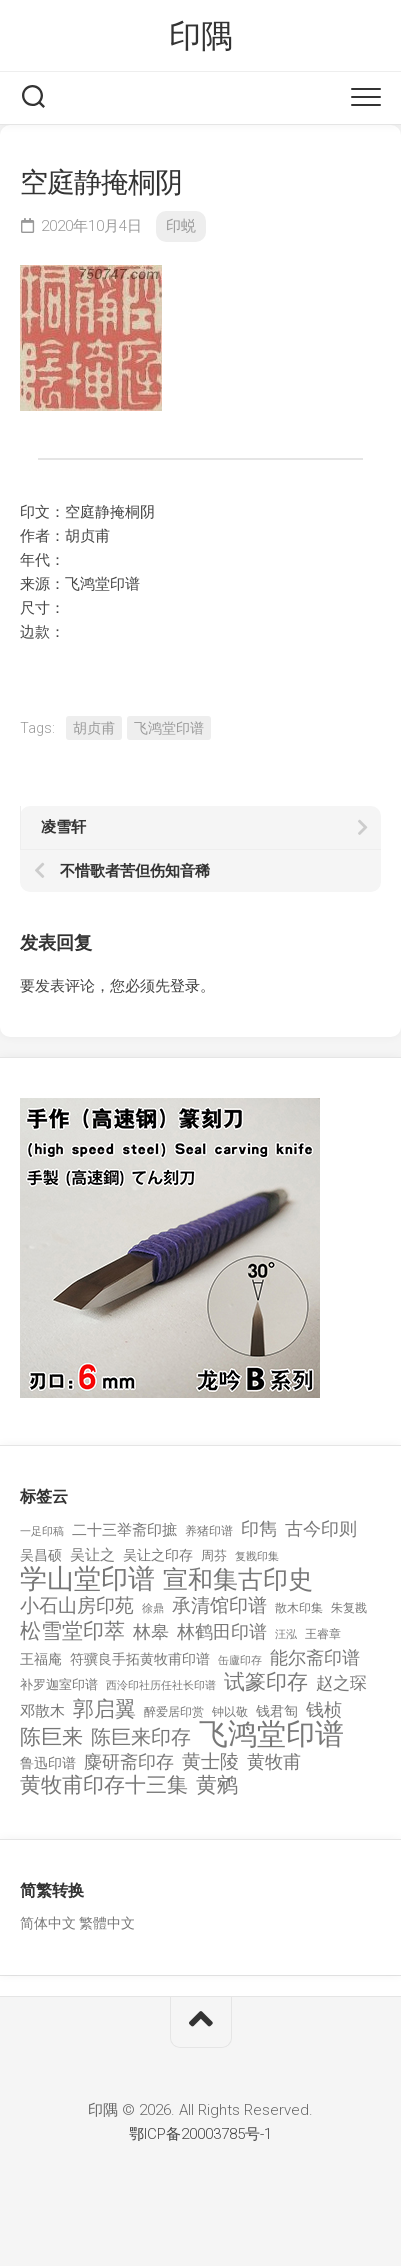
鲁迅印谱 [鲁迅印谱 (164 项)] (48, 1763)
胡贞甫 (94, 728)
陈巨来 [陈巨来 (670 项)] (51, 1737)
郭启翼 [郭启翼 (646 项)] (104, 1709)
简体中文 (48, 1923)
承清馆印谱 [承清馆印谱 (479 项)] (219, 1606)
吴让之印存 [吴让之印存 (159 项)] (158, 1555)
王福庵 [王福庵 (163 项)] (41, 1659)
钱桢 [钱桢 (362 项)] (324, 1709)
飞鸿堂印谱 (169, 728)
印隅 (200, 36)
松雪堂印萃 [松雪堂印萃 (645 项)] (72, 1631)
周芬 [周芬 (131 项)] (214, 1555)
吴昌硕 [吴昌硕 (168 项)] (41, 1555)
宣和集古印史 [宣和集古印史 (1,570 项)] (238, 1579)
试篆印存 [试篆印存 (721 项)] (266, 1682)
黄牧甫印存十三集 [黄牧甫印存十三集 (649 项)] (104, 1785)
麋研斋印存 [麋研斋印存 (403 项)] (129, 1761)
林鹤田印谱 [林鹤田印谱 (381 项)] (222, 1631)
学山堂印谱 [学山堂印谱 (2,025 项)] (87, 1579)
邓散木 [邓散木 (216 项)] (42, 1711)
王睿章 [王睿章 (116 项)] (323, 1634)
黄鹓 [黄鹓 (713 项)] (217, 1785)
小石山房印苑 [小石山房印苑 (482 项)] (77, 1606)
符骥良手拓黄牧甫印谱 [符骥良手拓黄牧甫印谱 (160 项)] (140, 1659)
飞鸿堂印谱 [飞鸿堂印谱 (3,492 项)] (271, 1734)
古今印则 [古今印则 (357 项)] (321, 1529)
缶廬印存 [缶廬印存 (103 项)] (240, 1660)
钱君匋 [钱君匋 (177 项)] (277, 1711)
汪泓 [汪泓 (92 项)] (286, 1634)
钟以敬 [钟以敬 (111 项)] (230, 1712)
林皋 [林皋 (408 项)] (151, 1631)
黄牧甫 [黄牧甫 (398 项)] (274, 1761)
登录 (185, 986)
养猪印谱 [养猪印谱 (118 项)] (209, 1531)
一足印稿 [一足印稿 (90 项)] (42, 1531)
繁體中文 (107, 1923)
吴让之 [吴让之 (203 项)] (92, 1555)
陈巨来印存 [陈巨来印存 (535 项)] (141, 1738)
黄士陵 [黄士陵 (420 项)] (210, 1762)
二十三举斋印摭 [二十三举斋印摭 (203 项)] (124, 1530)
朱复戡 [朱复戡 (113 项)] (349, 1608)
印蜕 (181, 226)
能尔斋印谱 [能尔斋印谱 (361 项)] (315, 1657)
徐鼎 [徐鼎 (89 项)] (153, 1608)
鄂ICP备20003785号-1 (200, 2134)
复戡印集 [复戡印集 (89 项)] (257, 1556)
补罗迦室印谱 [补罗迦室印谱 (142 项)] (59, 1684)
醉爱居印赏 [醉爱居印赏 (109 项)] (174, 1712)
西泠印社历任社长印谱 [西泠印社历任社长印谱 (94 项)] (161, 1685)
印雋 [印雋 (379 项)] (259, 1528)
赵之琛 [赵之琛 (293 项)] (341, 1683)
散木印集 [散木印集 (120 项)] (299, 1608)
